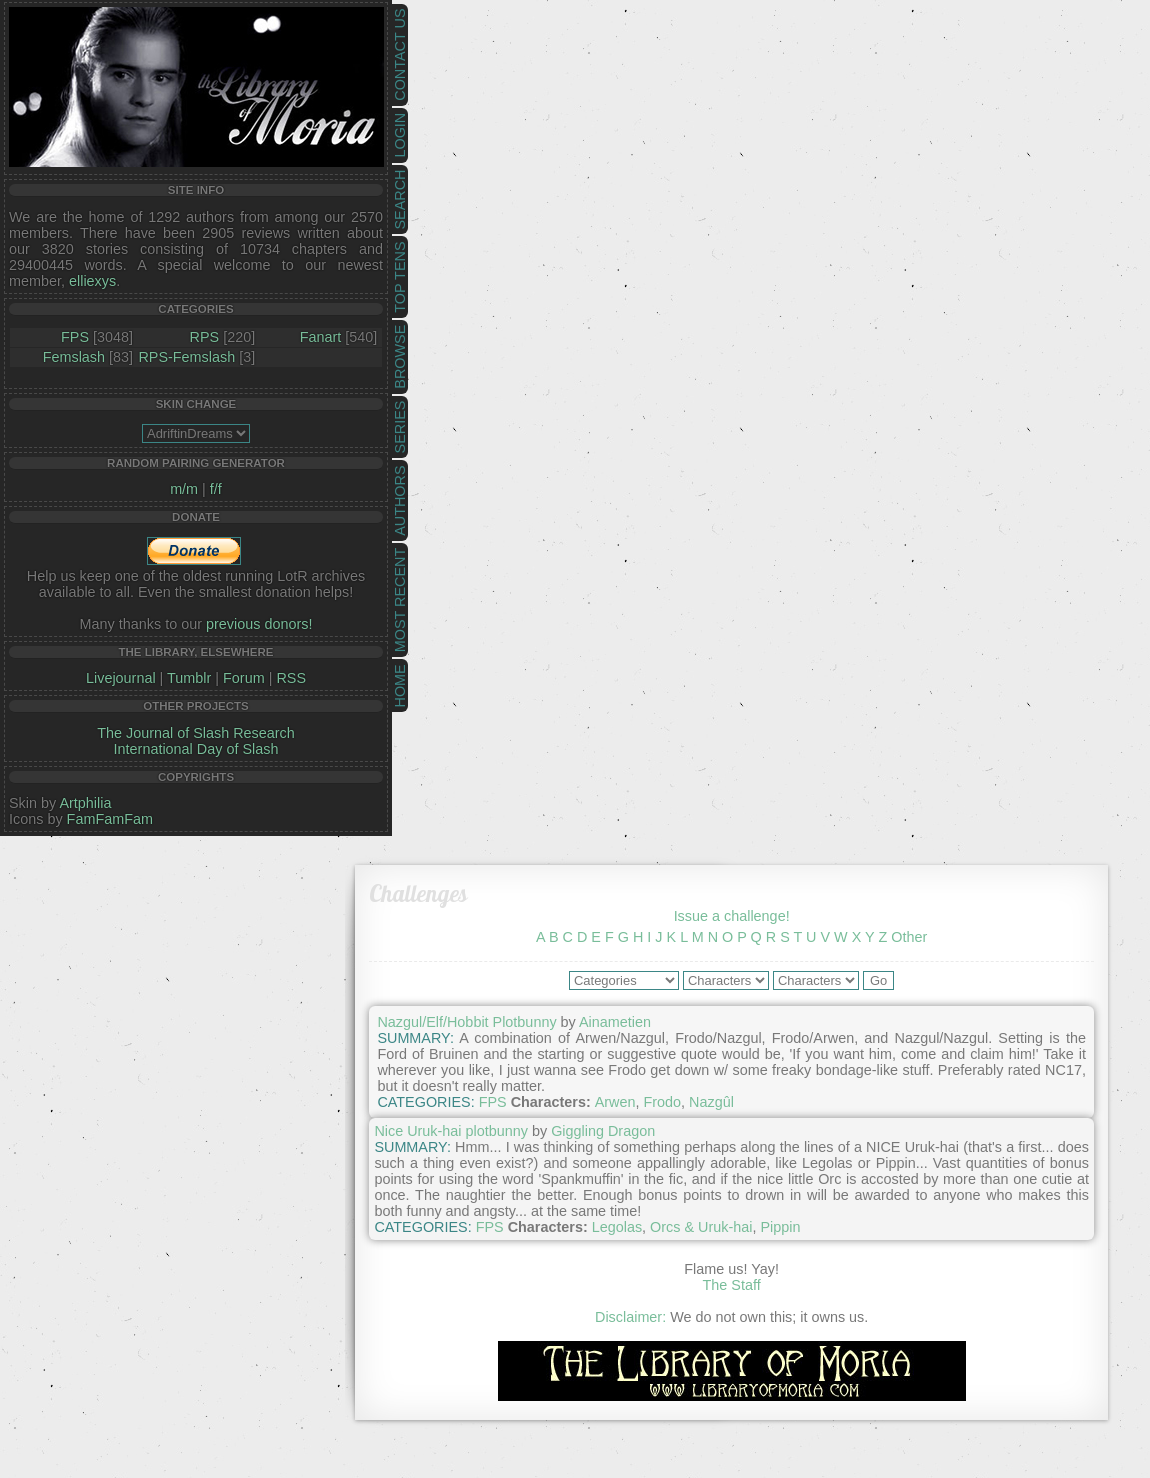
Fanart (321, 337)
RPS (205, 337)
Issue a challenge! (732, 916)
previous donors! (259, 624)
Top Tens (400, 277)
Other (909, 937)
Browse (400, 357)
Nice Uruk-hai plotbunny (451, 1131)
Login (400, 135)
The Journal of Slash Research (196, 733)
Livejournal (121, 678)
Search (400, 200)
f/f (216, 489)
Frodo (662, 1102)
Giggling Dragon (603, 1131)
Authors (400, 500)
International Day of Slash (196, 749)
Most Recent (400, 600)
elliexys (92, 281)
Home (400, 685)
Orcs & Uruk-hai (701, 1227)
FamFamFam (110, 819)
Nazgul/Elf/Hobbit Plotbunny (466, 1022)
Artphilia (85, 803)
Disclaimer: (630, 1317)
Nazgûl (711, 1102)
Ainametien (615, 1022)
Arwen (615, 1102)
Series (400, 427)
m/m (184, 489)
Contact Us (400, 55)
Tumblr (189, 678)
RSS (291, 678)
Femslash (74, 357)
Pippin (780, 1227)
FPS (75, 337)
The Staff (732, 1285)
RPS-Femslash (186, 357)
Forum (244, 678)
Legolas (617, 1227)
